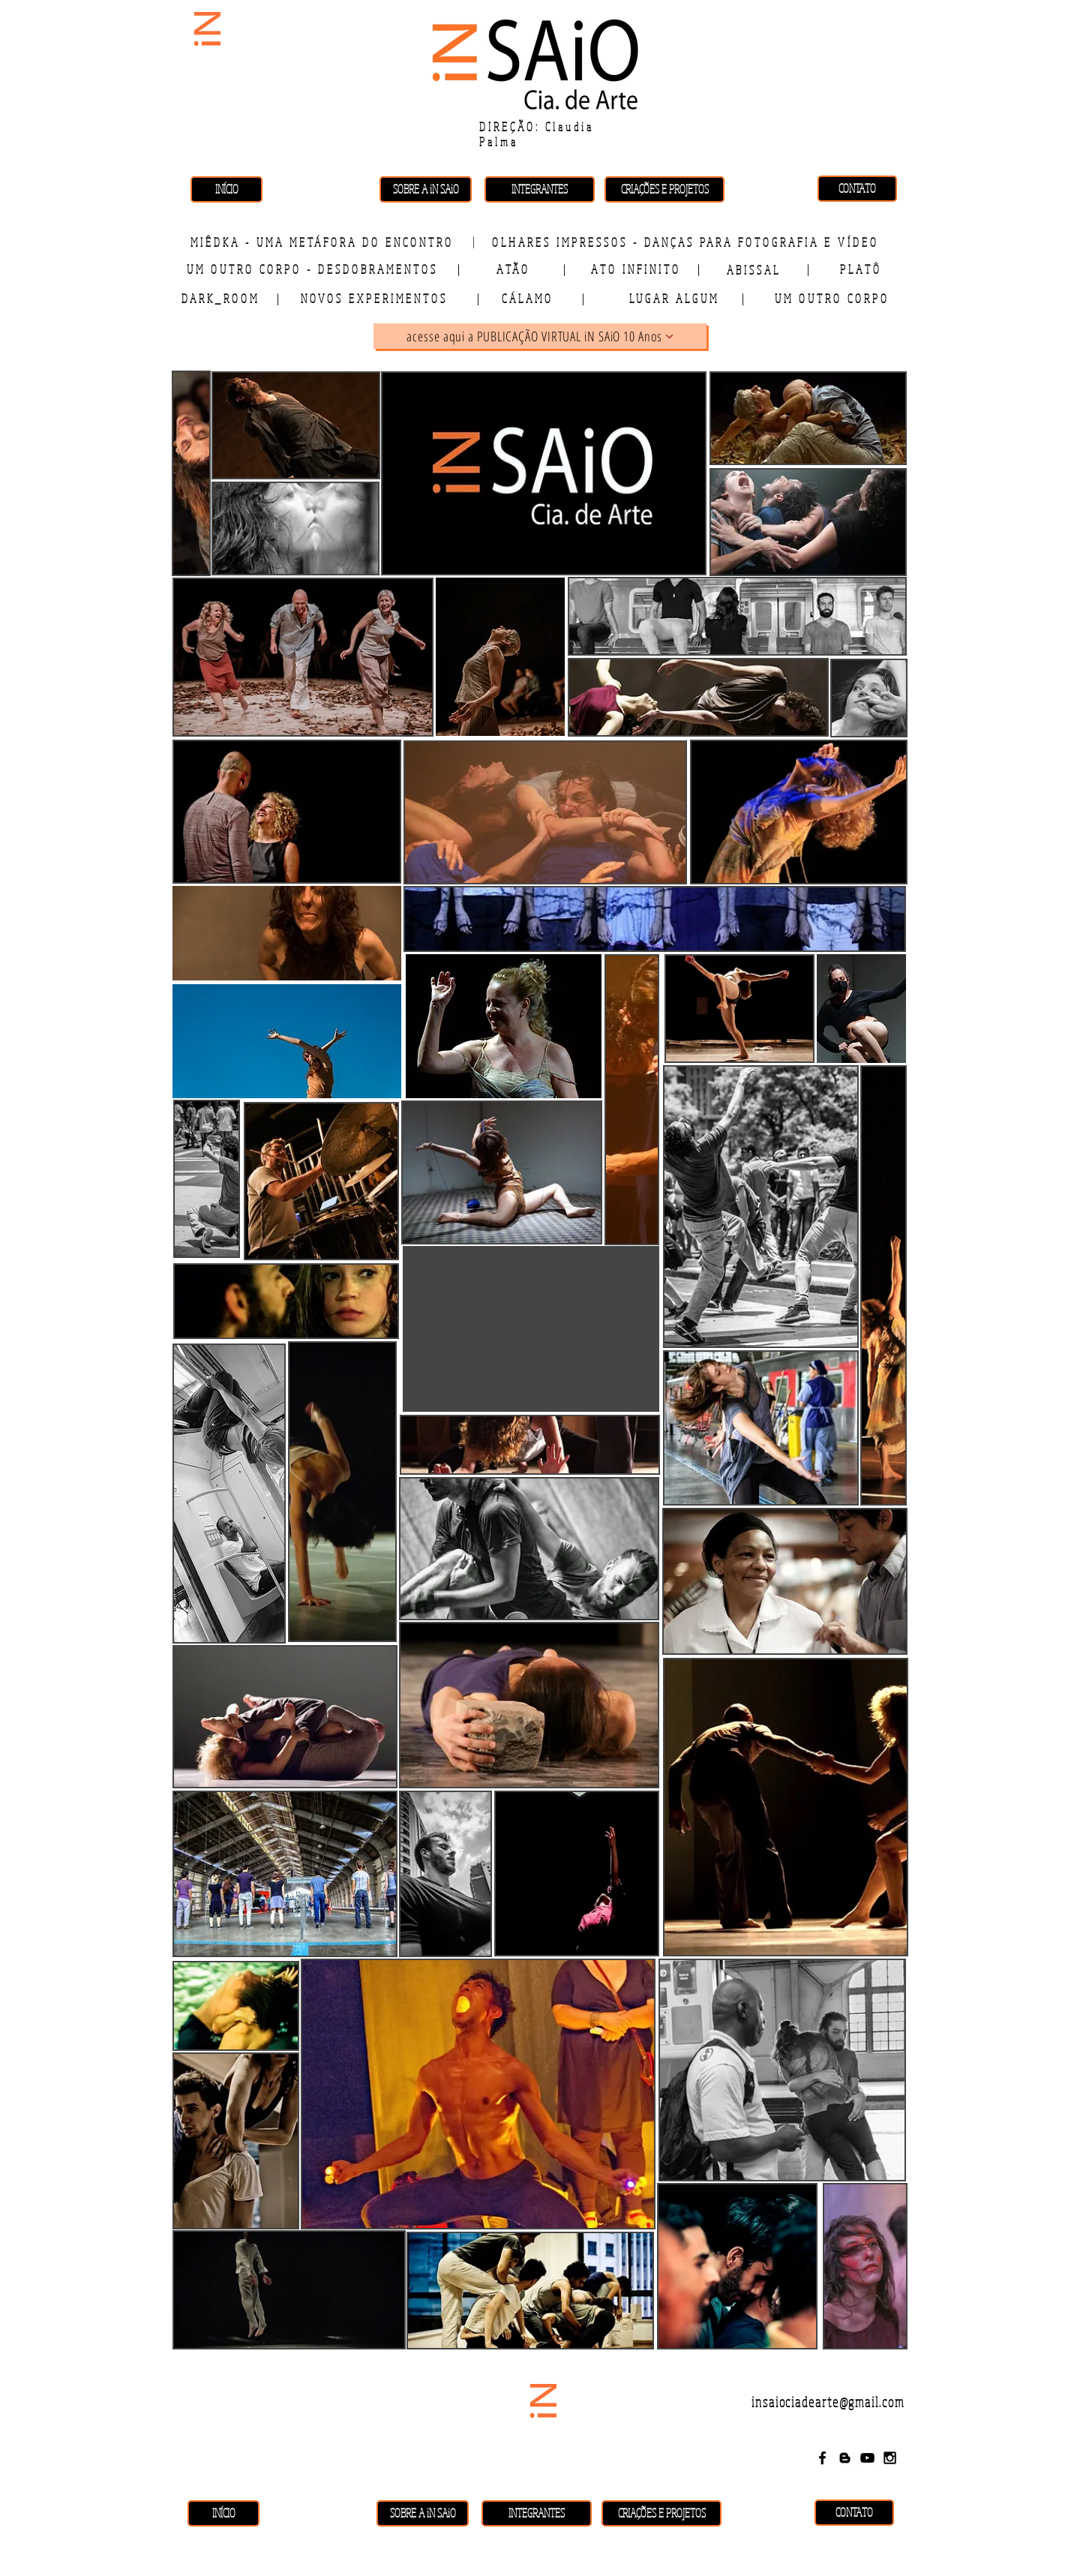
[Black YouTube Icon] (867, 2457)
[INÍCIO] (226, 189)
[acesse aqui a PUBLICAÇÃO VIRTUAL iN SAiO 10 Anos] (540, 336)
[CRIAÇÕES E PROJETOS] (664, 189)
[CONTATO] (857, 189)
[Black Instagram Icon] (889, 2457)
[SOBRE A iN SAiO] (426, 189)
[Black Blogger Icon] (845, 2457)
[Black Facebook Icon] (822, 2457)
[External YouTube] (531, 1328)
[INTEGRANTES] (539, 189)
